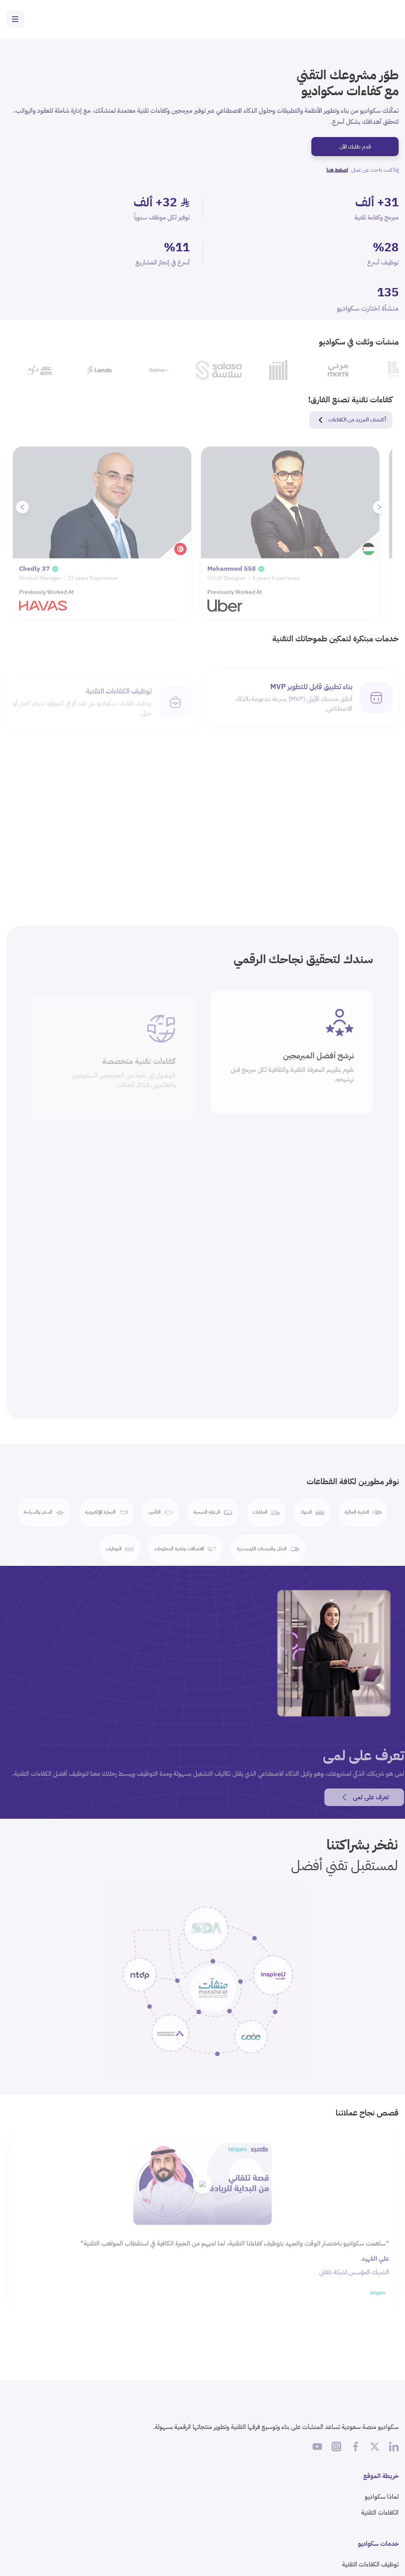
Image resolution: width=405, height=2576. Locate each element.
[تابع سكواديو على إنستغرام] (336, 2446)
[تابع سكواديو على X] (374, 2446)
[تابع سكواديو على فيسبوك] (355, 2446)
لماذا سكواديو (382, 2497)
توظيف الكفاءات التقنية (370, 2564)
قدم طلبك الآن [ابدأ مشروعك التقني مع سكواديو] (355, 147)
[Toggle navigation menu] (15, 19)
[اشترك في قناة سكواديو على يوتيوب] (317, 2446)
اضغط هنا (337, 170)
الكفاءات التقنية (380, 2512)
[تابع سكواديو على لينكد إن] (394, 2446)
